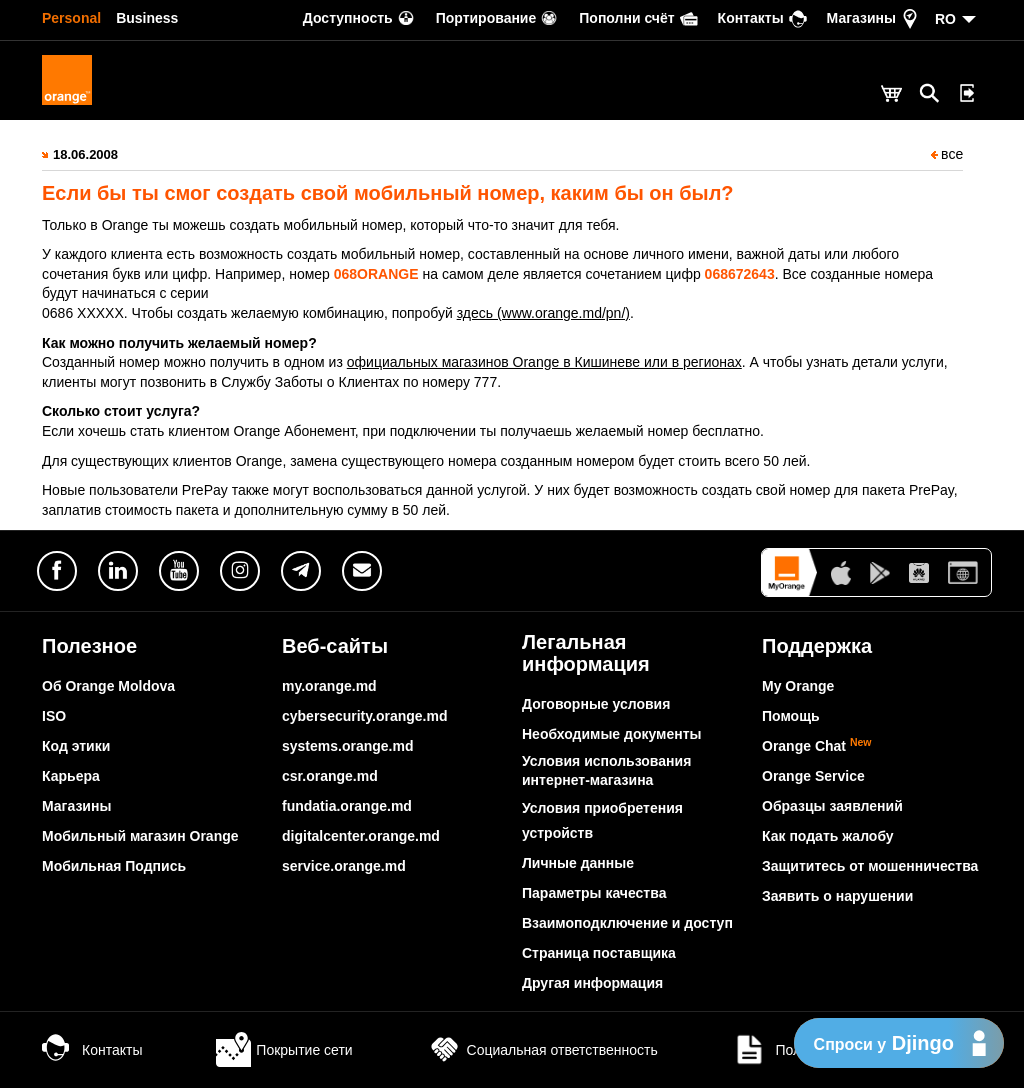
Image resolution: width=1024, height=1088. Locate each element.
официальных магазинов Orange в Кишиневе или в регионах (544, 362)
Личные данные (578, 863)
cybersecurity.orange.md (364, 716)
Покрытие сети (284, 1050)
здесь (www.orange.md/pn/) (543, 313)
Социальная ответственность (542, 1050)
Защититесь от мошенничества (870, 866)
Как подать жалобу (828, 836)
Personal (71, 18)
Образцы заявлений (832, 806)
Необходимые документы (612, 734)
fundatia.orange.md (347, 806)
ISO (54, 716)
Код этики (76, 746)
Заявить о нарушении (837, 896)
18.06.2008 (85, 154)
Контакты (92, 1050)
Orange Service (813, 776)
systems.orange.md (348, 746)
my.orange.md (329, 686)
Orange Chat (817, 746)
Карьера (71, 776)
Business (147, 18)
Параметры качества (594, 893)
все (947, 154)
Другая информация (592, 983)
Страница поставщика (599, 953)
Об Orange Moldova (108, 686)
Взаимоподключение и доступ (627, 923)
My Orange (798, 686)
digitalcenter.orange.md (361, 836)
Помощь (791, 716)
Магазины (76, 806)
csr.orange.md (330, 776)
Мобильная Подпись (114, 866)
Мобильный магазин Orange (140, 836)
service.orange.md (344, 866)
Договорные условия (596, 704)
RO (945, 19)
